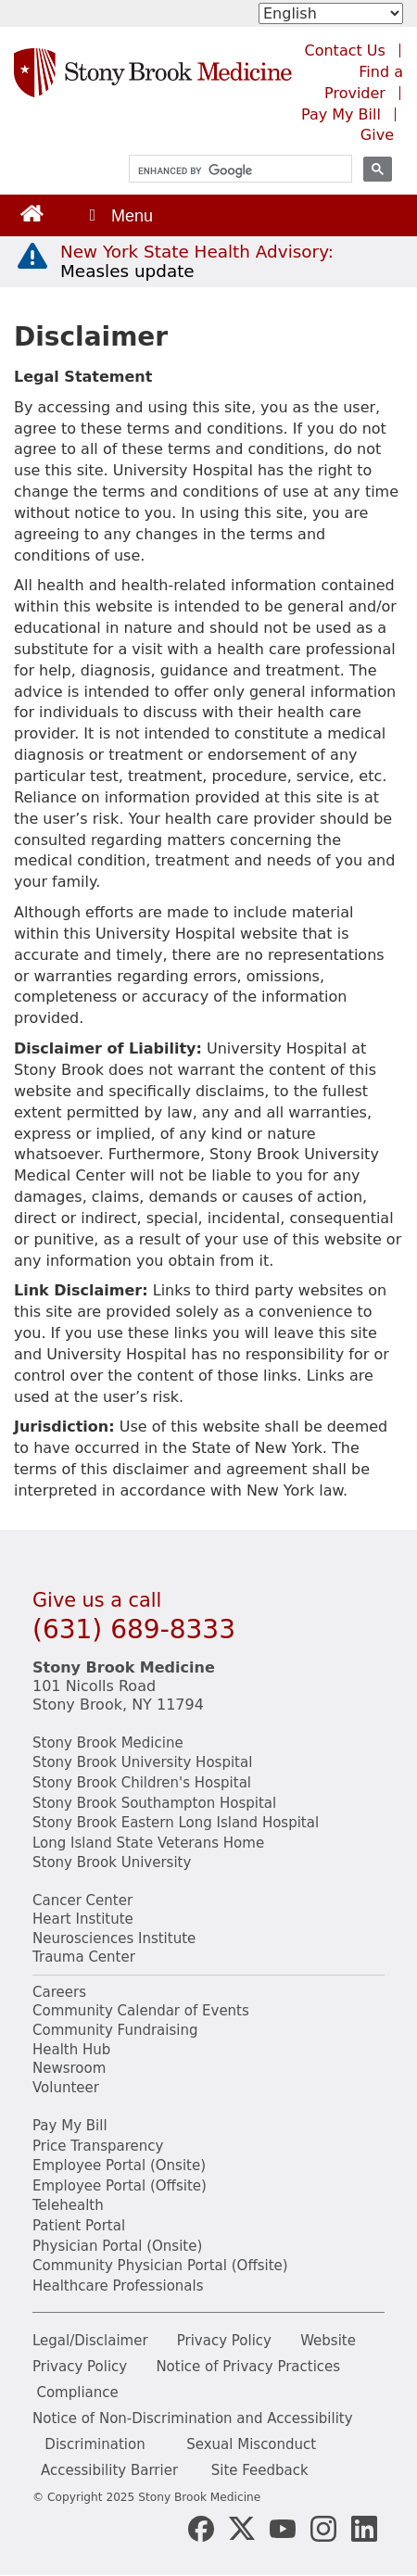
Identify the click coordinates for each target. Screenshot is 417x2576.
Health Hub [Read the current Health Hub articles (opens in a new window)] (71, 2049)
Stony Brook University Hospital (142, 1762)
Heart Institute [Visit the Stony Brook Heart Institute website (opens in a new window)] (82, 1919)
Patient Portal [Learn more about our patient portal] (78, 2225)
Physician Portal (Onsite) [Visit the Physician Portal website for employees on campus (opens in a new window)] (117, 2246)
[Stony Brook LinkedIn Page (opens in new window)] (364, 2527)
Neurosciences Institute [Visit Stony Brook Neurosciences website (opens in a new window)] (114, 1938)
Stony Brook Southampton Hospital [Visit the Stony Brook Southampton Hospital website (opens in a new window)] (154, 1803)
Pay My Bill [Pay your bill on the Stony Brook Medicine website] (69, 2125)
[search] (232, 171)
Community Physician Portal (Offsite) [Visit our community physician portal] (160, 2265)
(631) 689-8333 (133, 1629)
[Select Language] (331, 13)
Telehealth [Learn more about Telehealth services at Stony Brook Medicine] (68, 2205)
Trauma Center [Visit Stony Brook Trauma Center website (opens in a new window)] (83, 1957)
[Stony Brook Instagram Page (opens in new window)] (323, 2527)
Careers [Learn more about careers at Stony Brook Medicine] (59, 1992)
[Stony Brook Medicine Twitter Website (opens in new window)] (282, 2527)
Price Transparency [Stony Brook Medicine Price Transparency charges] (97, 2146)
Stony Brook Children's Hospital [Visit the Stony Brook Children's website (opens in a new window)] (141, 1782)
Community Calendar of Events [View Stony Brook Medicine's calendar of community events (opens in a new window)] (140, 2010)
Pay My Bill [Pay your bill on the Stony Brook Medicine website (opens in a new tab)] (341, 114)
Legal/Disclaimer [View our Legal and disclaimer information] (90, 2340)
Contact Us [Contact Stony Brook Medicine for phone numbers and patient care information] (345, 50)
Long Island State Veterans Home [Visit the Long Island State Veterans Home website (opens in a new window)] (148, 1843)
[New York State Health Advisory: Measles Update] (197, 261)
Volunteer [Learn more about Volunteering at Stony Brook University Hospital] (65, 2087)
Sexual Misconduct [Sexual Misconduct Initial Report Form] (251, 2444)
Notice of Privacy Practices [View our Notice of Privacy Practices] (248, 2366)
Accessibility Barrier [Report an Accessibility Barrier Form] (109, 2470)
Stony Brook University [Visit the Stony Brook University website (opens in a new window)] (111, 1862)
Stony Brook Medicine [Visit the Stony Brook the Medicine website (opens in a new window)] (107, 1743)
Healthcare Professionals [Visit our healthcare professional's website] (118, 2286)
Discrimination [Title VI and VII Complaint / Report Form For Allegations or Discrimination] (94, 2444)
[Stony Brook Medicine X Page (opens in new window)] (242, 2527)
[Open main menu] (119, 215)
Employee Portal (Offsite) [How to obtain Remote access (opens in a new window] (119, 2186)
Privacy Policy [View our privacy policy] (224, 2340)
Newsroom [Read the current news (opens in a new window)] (69, 2068)
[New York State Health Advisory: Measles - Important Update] (32, 256)
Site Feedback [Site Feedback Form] (260, 2470)
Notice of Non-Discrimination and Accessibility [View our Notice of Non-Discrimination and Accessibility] (192, 2418)
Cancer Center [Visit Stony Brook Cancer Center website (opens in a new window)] (82, 1900)
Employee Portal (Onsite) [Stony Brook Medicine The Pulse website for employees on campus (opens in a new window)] (119, 2165)
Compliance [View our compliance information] (77, 2392)
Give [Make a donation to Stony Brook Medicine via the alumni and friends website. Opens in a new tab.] (377, 135)
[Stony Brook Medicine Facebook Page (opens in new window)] (201, 2527)
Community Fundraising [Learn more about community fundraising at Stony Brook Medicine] (114, 2030)
